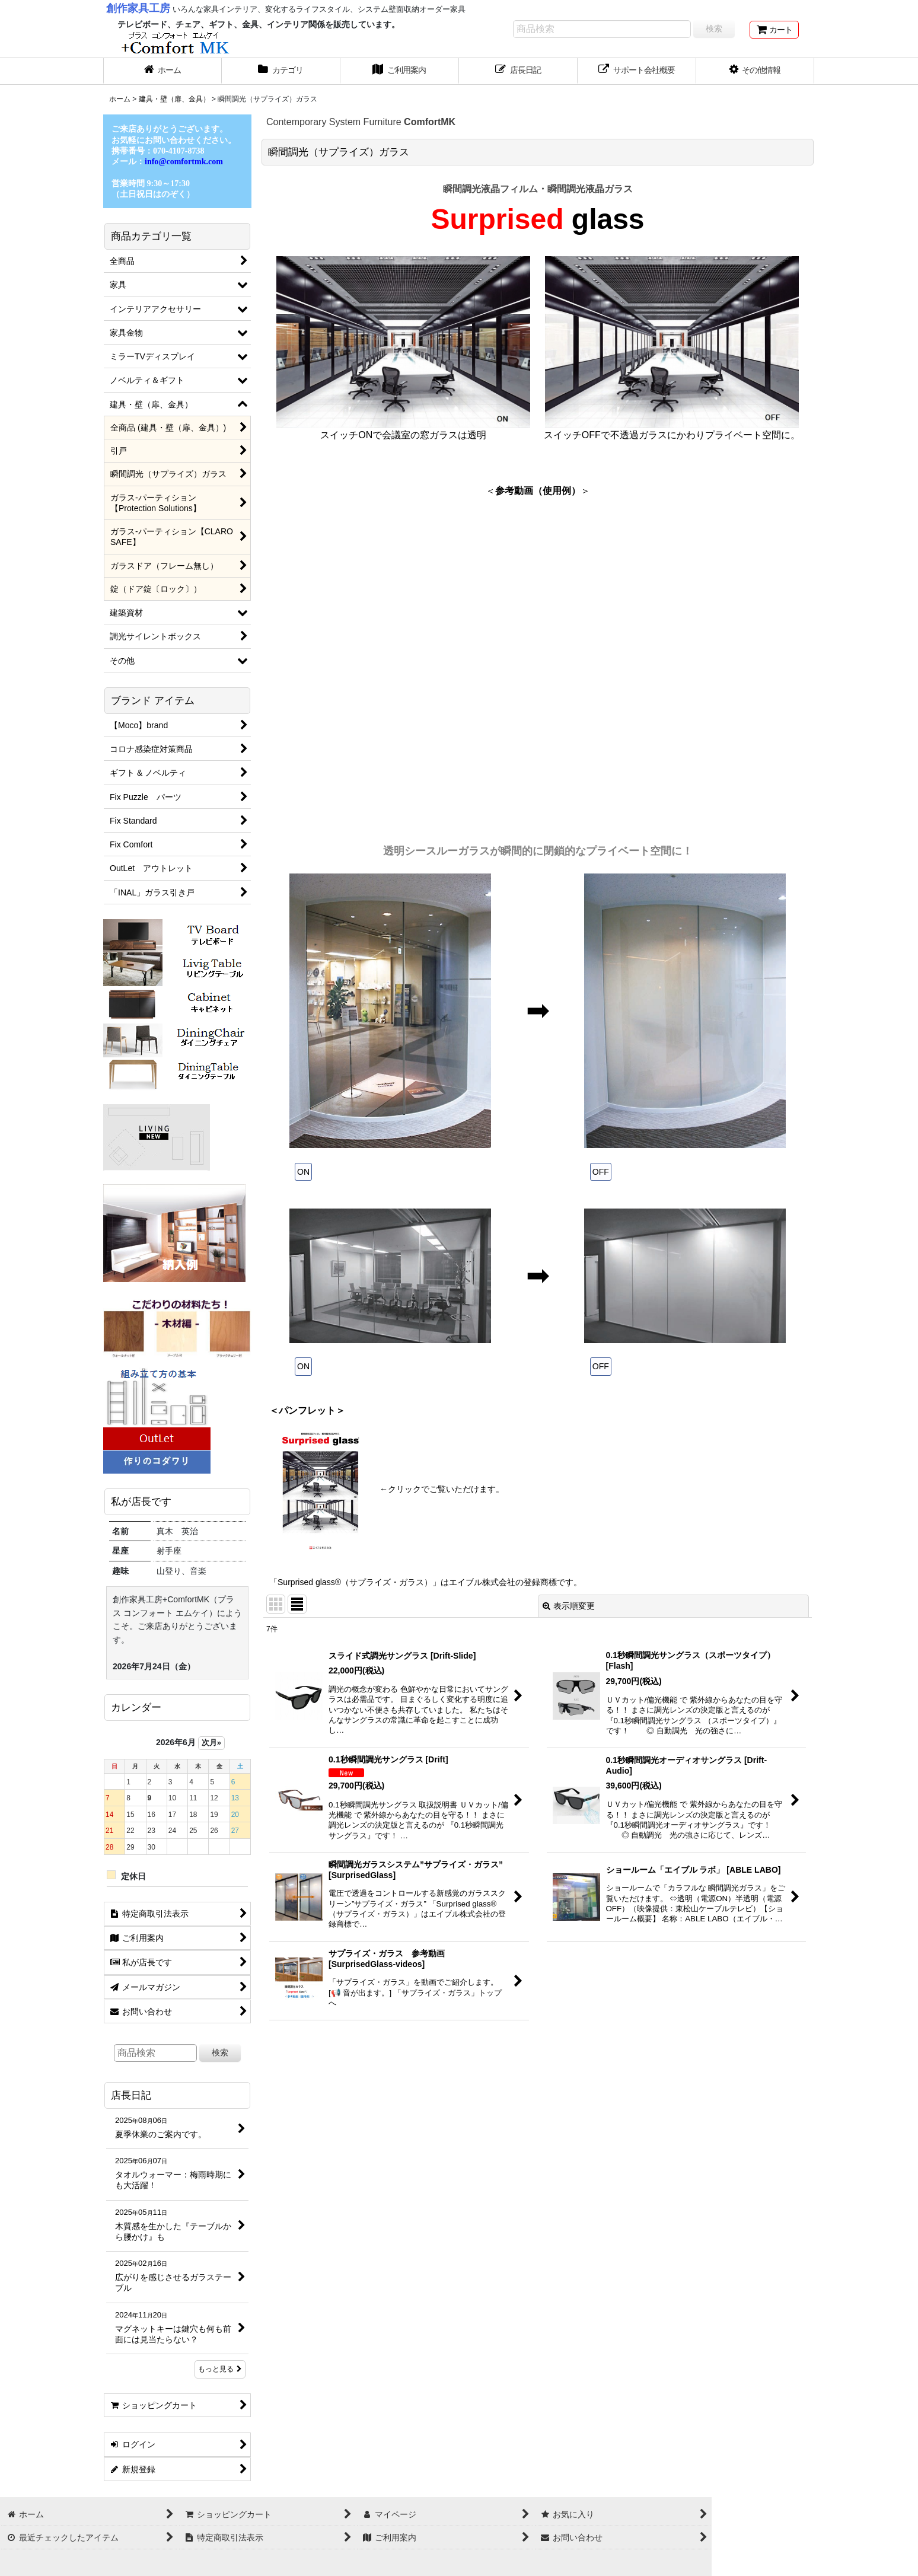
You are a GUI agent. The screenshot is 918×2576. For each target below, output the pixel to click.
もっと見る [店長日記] (220, 2369)
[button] (755, 71)
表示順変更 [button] (569, 1606)
